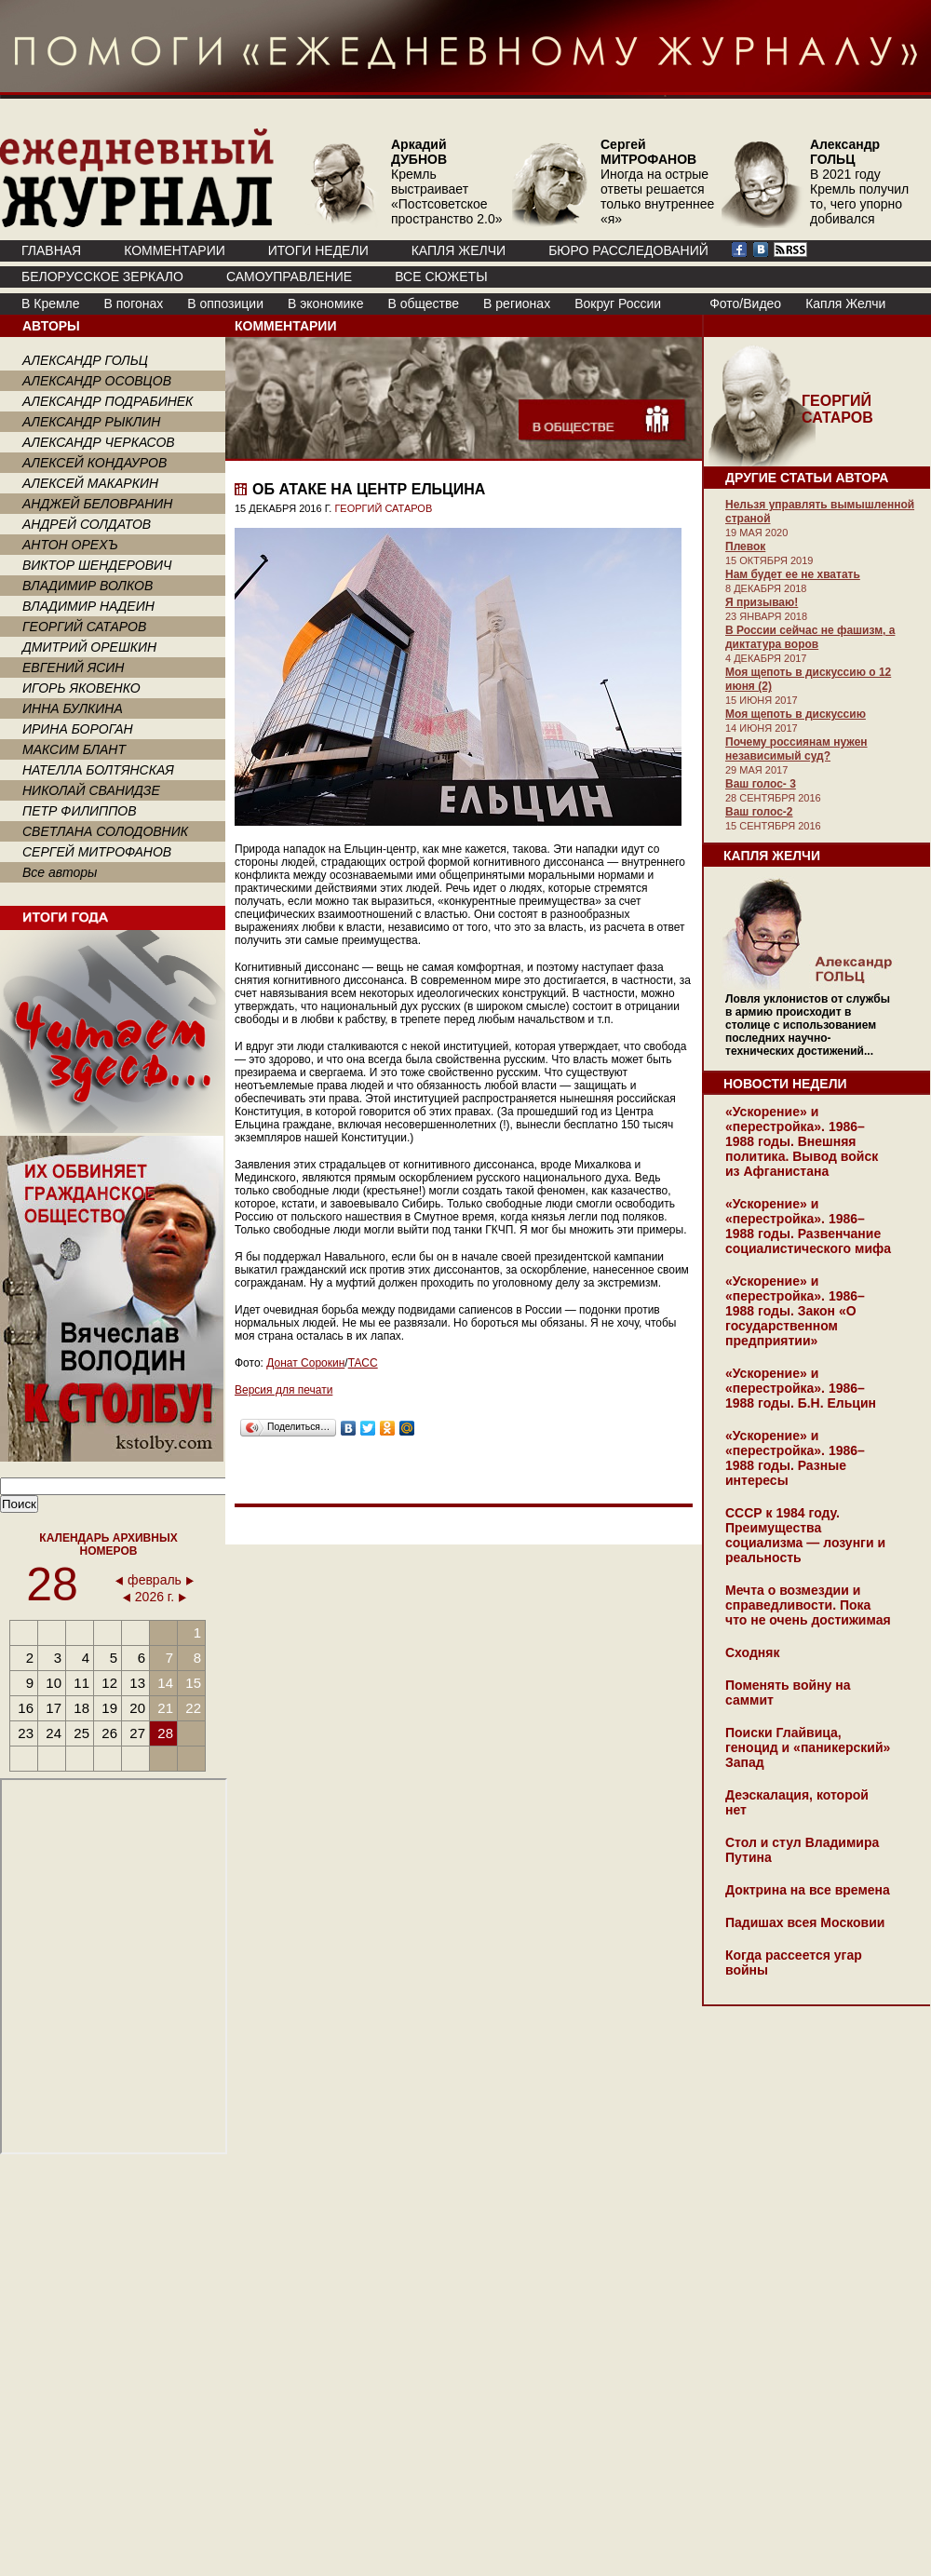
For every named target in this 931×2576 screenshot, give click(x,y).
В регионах (516, 303)
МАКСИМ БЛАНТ (74, 749)
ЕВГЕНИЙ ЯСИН (73, 667)
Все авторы (59, 872)
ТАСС (363, 1362)
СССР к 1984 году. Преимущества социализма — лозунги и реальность (805, 1535)
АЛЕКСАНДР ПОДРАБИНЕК (107, 401)
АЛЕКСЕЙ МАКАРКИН (90, 483)
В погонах (134, 303)
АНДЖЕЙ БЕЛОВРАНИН (97, 503)
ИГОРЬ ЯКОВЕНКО (81, 688)
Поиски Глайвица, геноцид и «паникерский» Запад (807, 1747)
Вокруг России (617, 303)
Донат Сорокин (305, 1362)
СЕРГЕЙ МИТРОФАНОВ (96, 851)
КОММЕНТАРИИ (174, 250)
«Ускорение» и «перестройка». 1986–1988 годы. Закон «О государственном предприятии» (795, 1311)
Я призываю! (761, 602)
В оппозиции (225, 303)
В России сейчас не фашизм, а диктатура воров (810, 637)
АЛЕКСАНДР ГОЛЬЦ (85, 360)
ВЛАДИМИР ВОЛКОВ (87, 585)
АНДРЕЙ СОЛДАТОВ (86, 524)
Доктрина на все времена (807, 1889)
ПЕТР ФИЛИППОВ (79, 810)
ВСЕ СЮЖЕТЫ (441, 276)
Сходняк (752, 1652)
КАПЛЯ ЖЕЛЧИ (459, 250)
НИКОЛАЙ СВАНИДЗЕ (91, 790)
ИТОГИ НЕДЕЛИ (318, 250)
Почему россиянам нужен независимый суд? (796, 748)
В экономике (325, 303)
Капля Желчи (845, 303)
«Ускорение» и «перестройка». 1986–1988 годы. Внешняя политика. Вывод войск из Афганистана (801, 1141)
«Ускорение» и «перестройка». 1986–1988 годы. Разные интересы (795, 1458)
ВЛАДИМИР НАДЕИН (88, 606)
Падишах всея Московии (804, 1922)
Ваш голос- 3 (760, 783)
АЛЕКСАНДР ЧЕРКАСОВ (98, 442)
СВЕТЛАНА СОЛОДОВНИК (105, 831)
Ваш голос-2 (759, 811)
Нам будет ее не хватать (792, 574)
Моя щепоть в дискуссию (795, 714)
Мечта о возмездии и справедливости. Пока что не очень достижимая (808, 1605)
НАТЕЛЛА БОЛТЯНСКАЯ (98, 769)
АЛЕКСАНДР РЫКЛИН (91, 421)
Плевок (745, 546)
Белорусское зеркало (102, 276)
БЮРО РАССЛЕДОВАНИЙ (628, 250)
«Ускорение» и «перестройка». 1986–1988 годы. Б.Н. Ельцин (800, 1388)
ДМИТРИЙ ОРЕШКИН (89, 647)
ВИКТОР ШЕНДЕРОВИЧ (97, 565)
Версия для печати (283, 1389)
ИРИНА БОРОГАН (77, 729)
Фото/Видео (745, 303)
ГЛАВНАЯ (51, 250)
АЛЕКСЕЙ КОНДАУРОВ (94, 462)
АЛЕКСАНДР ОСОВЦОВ (96, 380)
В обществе (423, 303)
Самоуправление (289, 276)
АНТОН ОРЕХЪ (70, 544)
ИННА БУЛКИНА (72, 708)
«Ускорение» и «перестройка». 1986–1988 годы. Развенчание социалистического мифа (808, 1226)
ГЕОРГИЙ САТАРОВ (84, 626)
